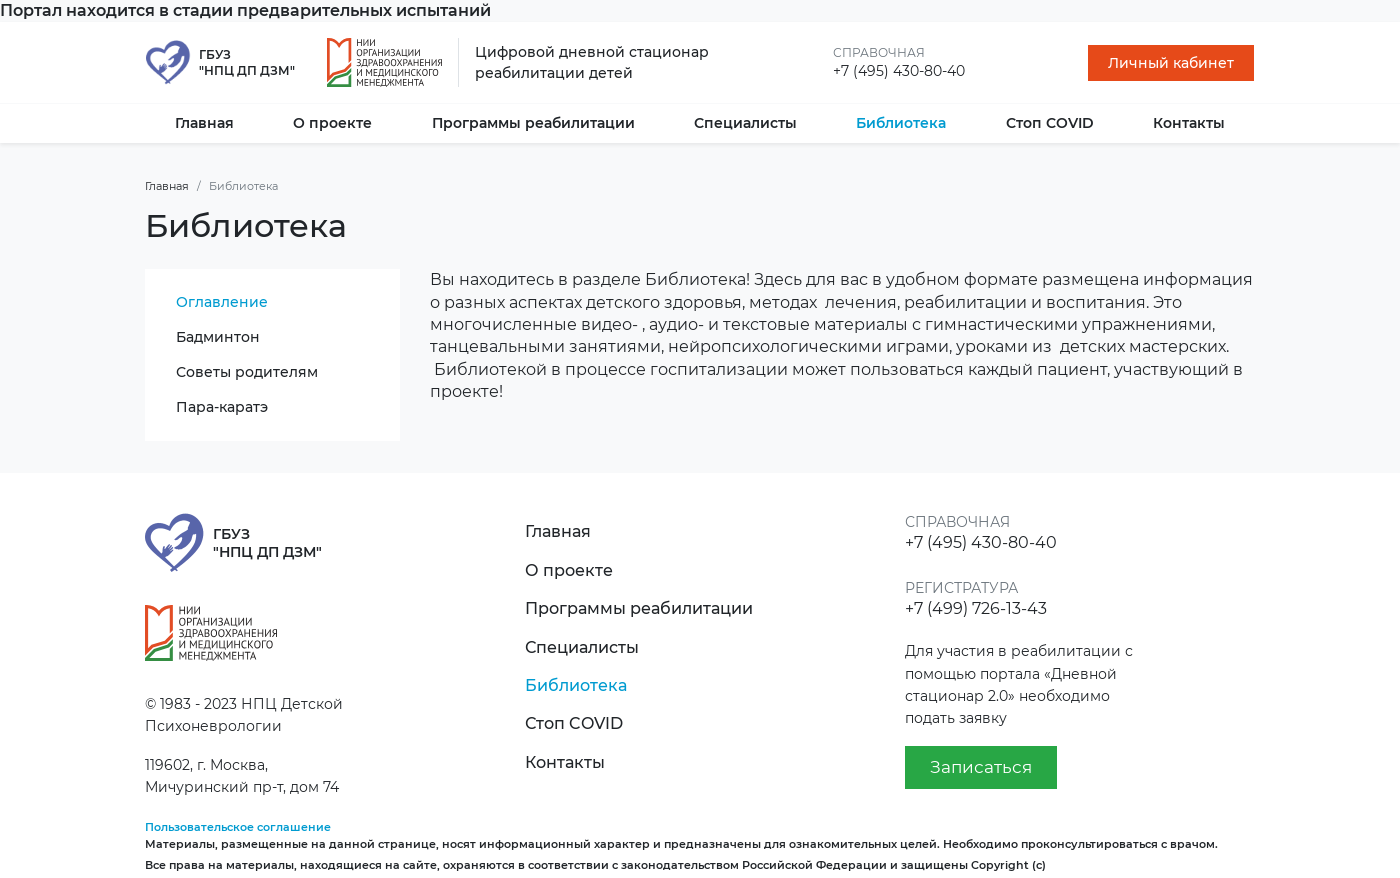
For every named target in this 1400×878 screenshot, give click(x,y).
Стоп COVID (1050, 123)
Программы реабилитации (533, 123)
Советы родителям (247, 372)
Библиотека (901, 123)
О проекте (332, 123)
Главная (204, 123)
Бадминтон (218, 337)
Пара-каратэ (222, 407)
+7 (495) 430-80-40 (899, 71)
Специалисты (745, 123)
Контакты (1189, 123)
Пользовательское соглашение (238, 827)
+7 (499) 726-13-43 (976, 608)
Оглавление (222, 302)
